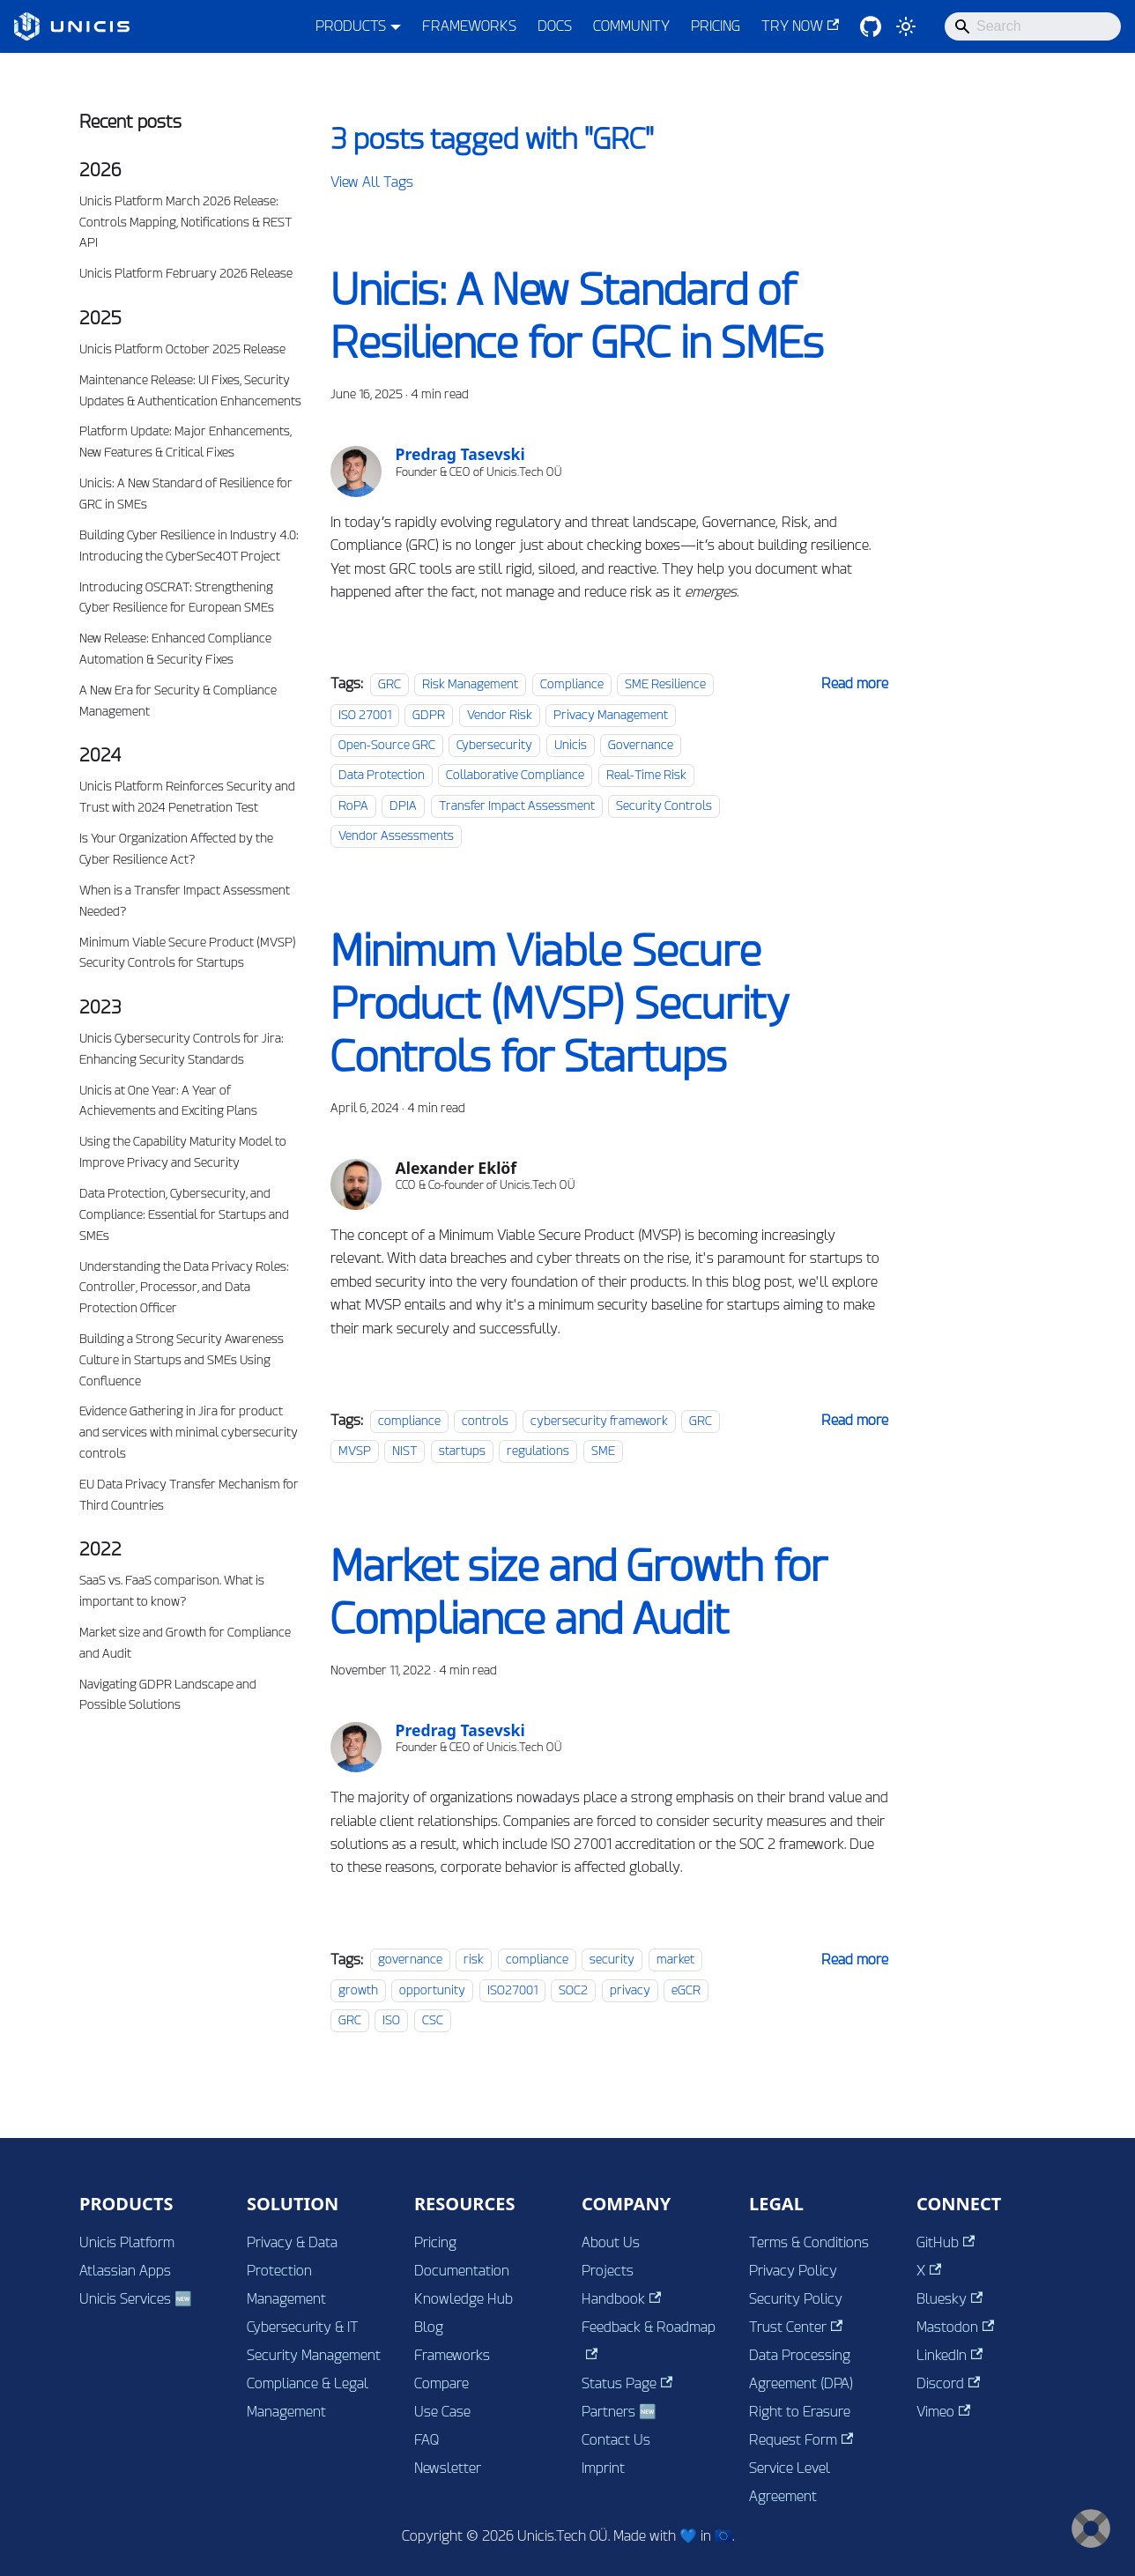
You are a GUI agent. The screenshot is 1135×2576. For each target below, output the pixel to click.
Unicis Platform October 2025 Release (182, 349)
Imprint (603, 2468)
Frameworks (452, 2355)
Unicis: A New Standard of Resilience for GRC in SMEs (186, 493)
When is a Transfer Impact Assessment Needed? (184, 900)
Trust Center (795, 2327)
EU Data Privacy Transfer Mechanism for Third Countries (189, 1494)
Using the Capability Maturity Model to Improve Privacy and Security (182, 1151)
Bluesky (949, 2298)
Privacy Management (610, 715)
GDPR (428, 715)
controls (485, 1421)
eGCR (686, 1990)
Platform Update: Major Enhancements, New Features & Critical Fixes (185, 441)
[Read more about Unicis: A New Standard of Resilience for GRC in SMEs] (854, 683)
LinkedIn (949, 2355)
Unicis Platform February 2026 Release (186, 273)
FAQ (427, 2439)
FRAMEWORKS (469, 26)
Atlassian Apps (125, 2270)
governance (410, 1960)
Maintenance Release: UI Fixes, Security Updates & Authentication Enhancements (190, 390)
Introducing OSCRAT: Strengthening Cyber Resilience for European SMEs (176, 597)
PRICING (715, 26)
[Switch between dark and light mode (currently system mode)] (906, 26)
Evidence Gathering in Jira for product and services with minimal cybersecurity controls (188, 1432)
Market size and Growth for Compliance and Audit (185, 1642)
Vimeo (943, 2411)
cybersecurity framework (599, 1421)
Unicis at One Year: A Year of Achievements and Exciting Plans (168, 1100)
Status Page (627, 2383)
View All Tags (371, 182)
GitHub (945, 2242)
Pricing (435, 2242)
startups (462, 1451)
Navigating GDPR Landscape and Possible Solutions (167, 1694)
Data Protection (381, 775)
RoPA (353, 805)
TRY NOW (800, 26)
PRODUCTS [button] (350, 26)
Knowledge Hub (463, 2298)
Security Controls (664, 805)
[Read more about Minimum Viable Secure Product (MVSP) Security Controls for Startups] (854, 1420)
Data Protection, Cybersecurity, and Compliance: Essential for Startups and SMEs (184, 1214)
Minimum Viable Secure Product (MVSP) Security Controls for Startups (187, 952)
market (675, 1960)
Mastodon (955, 2327)
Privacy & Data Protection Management (292, 2270)
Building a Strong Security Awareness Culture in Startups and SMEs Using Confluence (181, 1360)
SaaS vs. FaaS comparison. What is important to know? (171, 1590)
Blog (428, 2327)
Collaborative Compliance (515, 775)
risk (474, 1960)
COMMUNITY (631, 26)
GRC (389, 684)
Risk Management (470, 684)
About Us (611, 2242)
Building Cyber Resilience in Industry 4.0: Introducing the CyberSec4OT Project (189, 545)
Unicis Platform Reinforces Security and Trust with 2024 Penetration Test (187, 796)
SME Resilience (665, 684)
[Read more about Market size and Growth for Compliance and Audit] (854, 1959)
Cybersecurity (494, 745)
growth (358, 1990)
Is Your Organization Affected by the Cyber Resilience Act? (176, 848)
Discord (948, 2383)
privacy (630, 1990)
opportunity (432, 1990)
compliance (409, 1421)
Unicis (570, 745)
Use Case (442, 2411)
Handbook (621, 2298)
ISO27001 (512, 1990)
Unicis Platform (126, 2242)
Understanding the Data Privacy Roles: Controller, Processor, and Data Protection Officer (184, 1287)
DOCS (555, 26)
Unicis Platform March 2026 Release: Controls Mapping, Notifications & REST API (185, 222)
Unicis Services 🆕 (135, 2298)
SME (603, 1451)
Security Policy (795, 2298)
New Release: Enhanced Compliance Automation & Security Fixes (175, 648)
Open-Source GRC (386, 745)
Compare (441, 2383)
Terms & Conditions (809, 2242)
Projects (608, 2270)
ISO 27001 (364, 715)
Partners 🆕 (619, 2411)
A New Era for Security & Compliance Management (178, 700)
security (612, 1960)
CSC (432, 2020)
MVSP (354, 1451)
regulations (538, 1451)
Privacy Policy (793, 2270)
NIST (404, 1451)
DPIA (403, 805)
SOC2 (573, 1990)
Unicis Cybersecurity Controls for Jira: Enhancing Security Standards (181, 1048)
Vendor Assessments (396, 835)
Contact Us (616, 2439)
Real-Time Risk (646, 775)
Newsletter (447, 2468)
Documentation (461, 2270)
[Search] (1033, 26)
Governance (640, 745)
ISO (391, 2020)
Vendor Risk (499, 715)
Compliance (572, 684)
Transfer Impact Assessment (517, 805)
